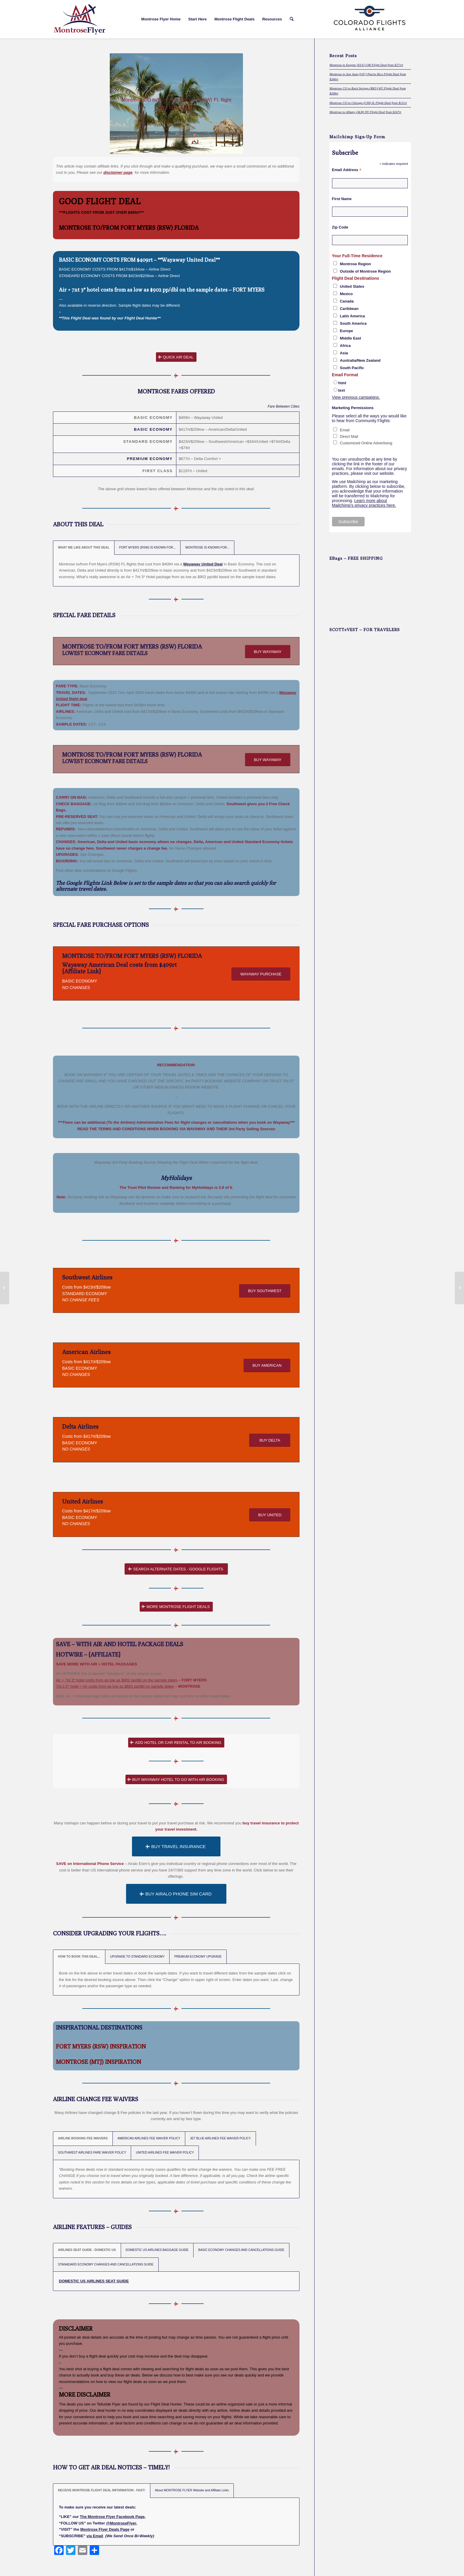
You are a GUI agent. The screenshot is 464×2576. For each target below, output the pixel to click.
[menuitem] (160, 19)
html (342, 383)
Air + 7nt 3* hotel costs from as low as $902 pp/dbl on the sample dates (143, 290)
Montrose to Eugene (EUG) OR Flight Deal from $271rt (366, 65)
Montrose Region (355, 264)
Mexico (346, 294)
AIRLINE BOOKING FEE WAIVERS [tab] (83, 2138)
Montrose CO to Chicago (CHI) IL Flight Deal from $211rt (368, 102)
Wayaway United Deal (203, 564)
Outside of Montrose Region (365, 271)
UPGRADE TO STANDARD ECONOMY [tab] (137, 1956)
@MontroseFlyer (121, 2523)
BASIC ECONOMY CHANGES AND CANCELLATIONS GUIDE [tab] (241, 2250)
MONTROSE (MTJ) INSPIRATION (98, 2061)
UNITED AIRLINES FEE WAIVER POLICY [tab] (165, 2152)
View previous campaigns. (356, 397)
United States (352, 286)
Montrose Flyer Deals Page (104, 2529)
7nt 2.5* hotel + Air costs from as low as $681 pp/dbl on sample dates (115, 1686)
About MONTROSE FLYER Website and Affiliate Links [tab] (192, 2490)
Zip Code (340, 227)
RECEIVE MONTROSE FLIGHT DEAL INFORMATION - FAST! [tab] (101, 2490)
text (341, 390)
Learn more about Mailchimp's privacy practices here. (364, 503)
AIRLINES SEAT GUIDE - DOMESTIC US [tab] (87, 2250)
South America (353, 323)
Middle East (350, 338)
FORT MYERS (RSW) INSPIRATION (101, 2046)
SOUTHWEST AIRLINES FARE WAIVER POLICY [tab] (92, 2152)
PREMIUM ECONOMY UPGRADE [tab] (198, 1956)
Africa (345, 345)
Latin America (352, 316)
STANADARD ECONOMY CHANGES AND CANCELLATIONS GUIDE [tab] (106, 2264)
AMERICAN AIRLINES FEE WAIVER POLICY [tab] (148, 2138)
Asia (344, 353)
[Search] (291, 19)
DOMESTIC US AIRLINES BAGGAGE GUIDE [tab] (157, 2250)
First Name (342, 199)
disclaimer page (117, 172)
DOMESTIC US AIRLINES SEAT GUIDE (94, 2281)
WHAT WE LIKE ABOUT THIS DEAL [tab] (83, 547)
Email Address (347, 170)
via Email (94, 2536)
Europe (346, 331)
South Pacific (352, 368)
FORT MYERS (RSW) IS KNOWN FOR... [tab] (147, 547)
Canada (347, 301)
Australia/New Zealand (360, 360)
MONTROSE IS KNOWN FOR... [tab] (207, 547)
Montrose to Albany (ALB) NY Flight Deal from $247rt (365, 112)
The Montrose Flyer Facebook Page (112, 2516)
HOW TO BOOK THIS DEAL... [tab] (79, 1956)
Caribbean (349, 308)
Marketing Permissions (353, 408)
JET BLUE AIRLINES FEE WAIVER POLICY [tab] (220, 2138)
